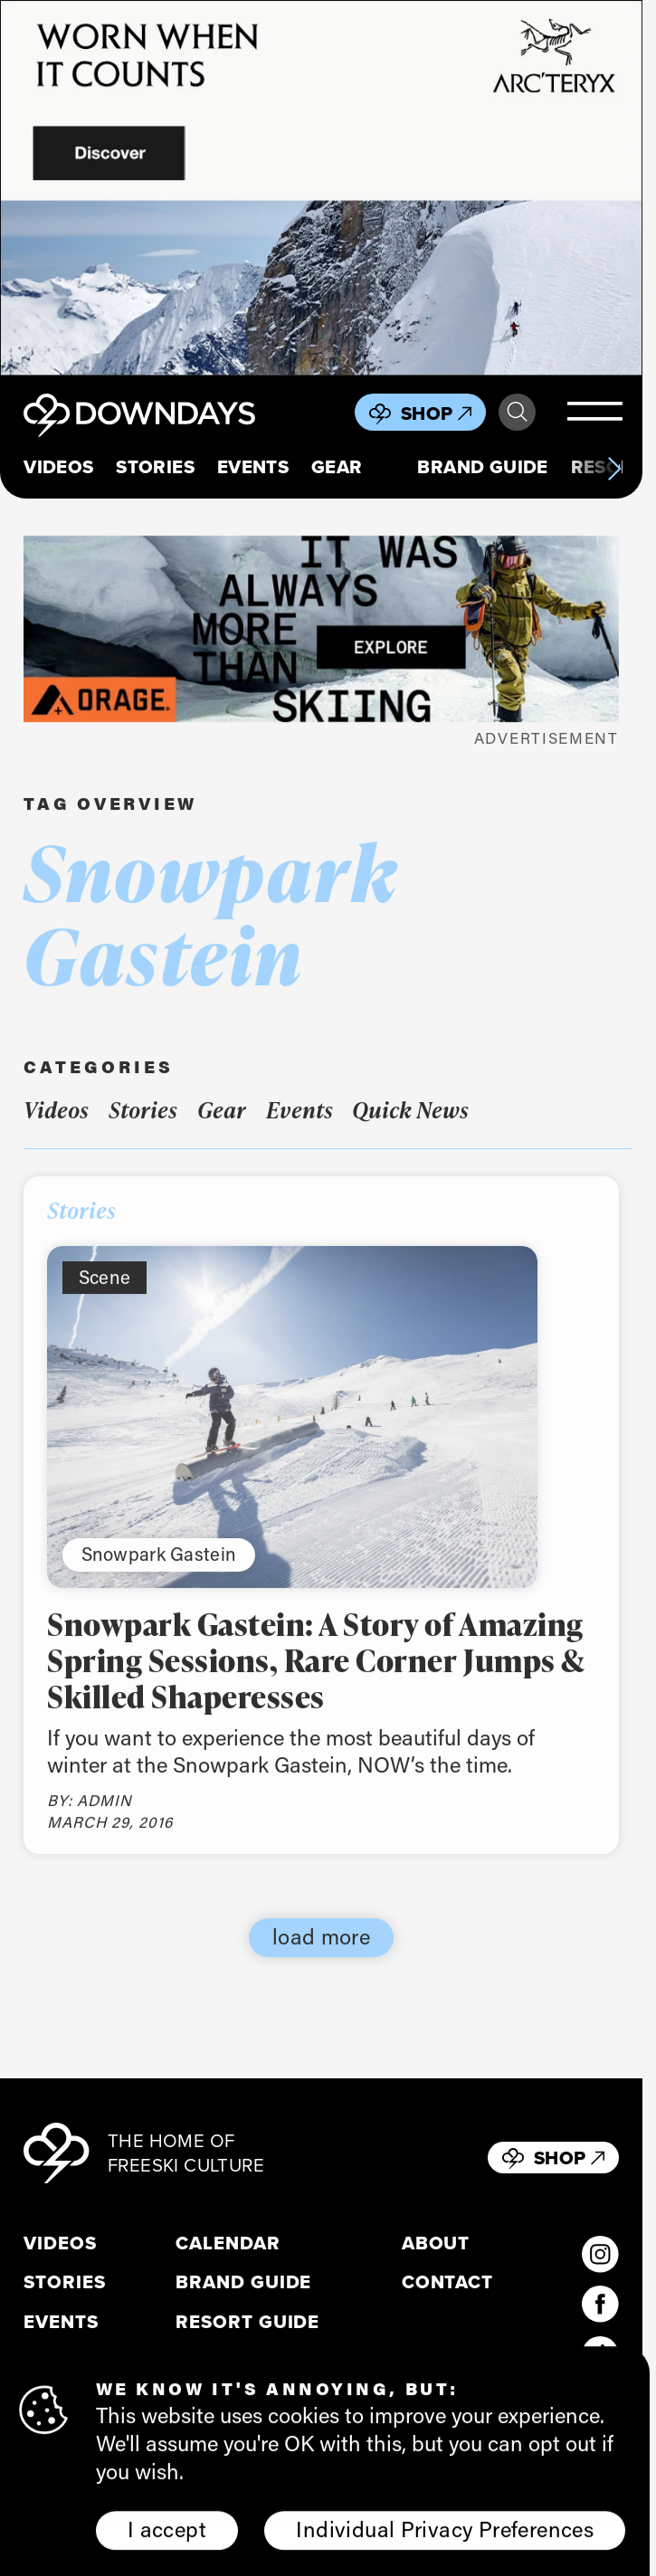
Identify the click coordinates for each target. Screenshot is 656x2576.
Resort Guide (247, 2322)
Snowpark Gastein (159, 1567)
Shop (436, 413)
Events (253, 467)
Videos (58, 467)
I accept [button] (167, 2534)
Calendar (228, 2243)
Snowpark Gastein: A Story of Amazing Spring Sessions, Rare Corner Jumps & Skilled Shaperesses (315, 1674)
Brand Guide (482, 467)
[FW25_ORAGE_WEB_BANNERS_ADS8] (321, 629)
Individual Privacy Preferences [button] (445, 2534)
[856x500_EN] (321, 187)
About (436, 2243)
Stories (155, 467)
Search (517, 412)
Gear (337, 467)
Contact (447, 2282)
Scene (104, 1290)
